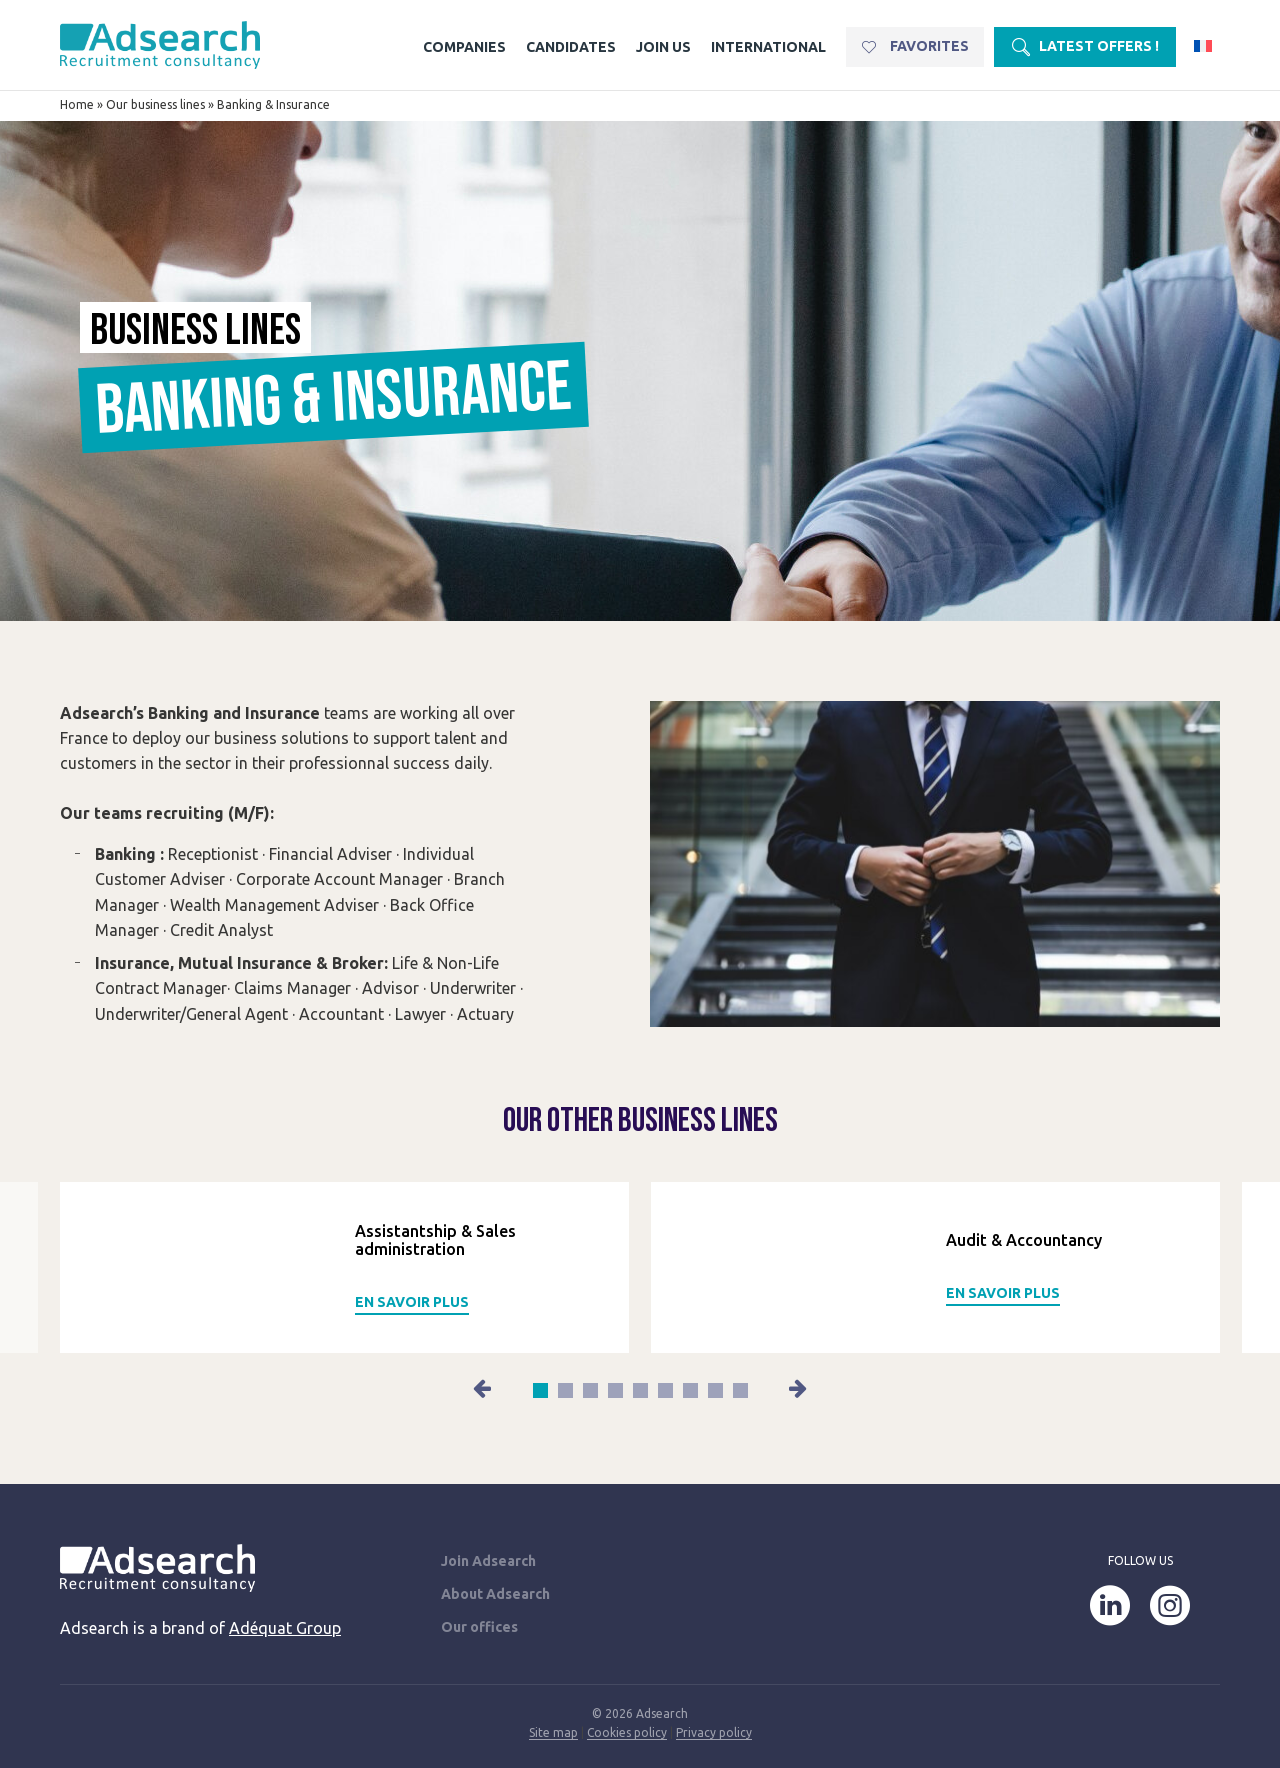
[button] (483, 1388)
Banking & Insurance (273, 104)
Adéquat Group (285, 1628)
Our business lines (155, 104)
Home (77, 104)
